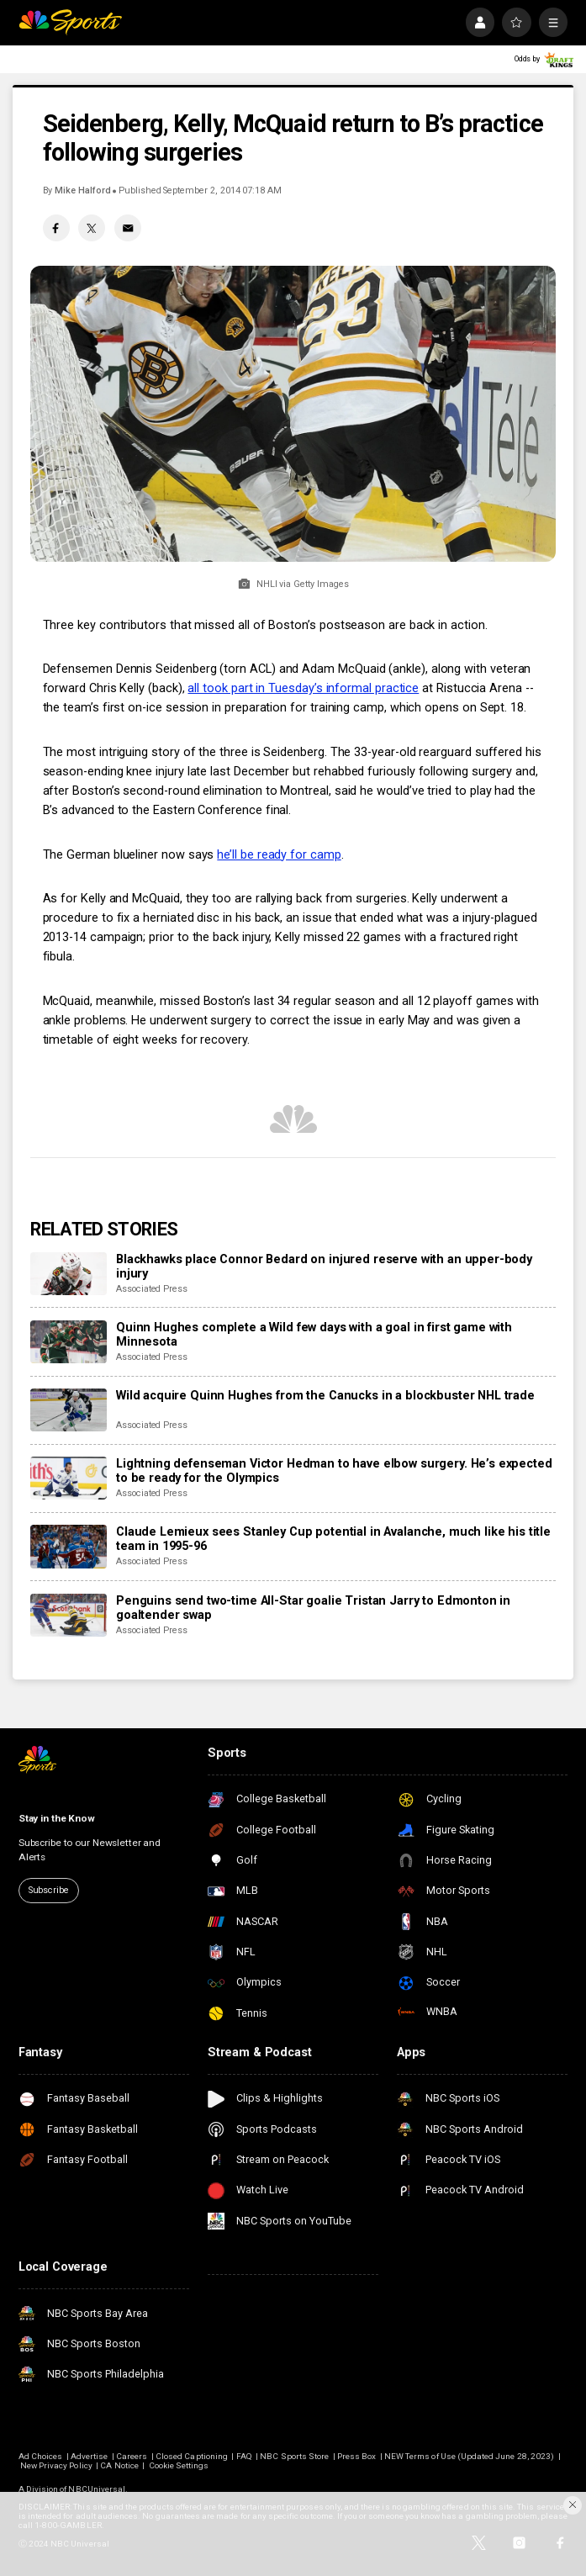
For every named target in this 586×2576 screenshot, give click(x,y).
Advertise (89, 2456)
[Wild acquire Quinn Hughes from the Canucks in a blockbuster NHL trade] (68, 1410)
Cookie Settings (179, 2465)
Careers (131, 2456)
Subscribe (49, 1890)
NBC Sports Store (294, 2456)
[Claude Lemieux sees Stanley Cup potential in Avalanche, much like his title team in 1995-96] (68, 1546)
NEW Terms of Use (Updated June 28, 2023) (469, 2456)
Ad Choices (40, 2456)
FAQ (244, 2456)
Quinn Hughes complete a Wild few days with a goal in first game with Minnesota (314, 1334)
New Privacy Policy (56, 2465)
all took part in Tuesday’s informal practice (303, 688)
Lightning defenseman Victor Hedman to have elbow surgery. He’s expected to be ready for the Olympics (334, 1471)
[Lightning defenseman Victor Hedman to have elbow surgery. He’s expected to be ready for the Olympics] (68, 1478)
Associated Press (151, 1288)
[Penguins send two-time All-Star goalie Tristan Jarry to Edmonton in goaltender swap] (68, 1615)
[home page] (70, 22)
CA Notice (119, 2465)
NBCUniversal (96, 2489)
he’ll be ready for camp (279, 855)
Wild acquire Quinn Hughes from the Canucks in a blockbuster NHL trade (325, 1396)
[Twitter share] (91, 227)
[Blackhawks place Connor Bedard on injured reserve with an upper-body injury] (68, 1273)
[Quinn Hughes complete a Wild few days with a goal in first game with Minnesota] (68, 1341)
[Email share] (127, 227)
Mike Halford (82, 190)
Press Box (356, 2456)
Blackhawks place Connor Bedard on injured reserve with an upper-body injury (324, 1266)
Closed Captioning (192, 2456)
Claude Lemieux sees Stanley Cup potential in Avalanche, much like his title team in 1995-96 (333, 1539)
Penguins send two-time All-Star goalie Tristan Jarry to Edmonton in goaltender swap (313, 1608)
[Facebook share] (56, 227)
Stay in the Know (56, 1818)
